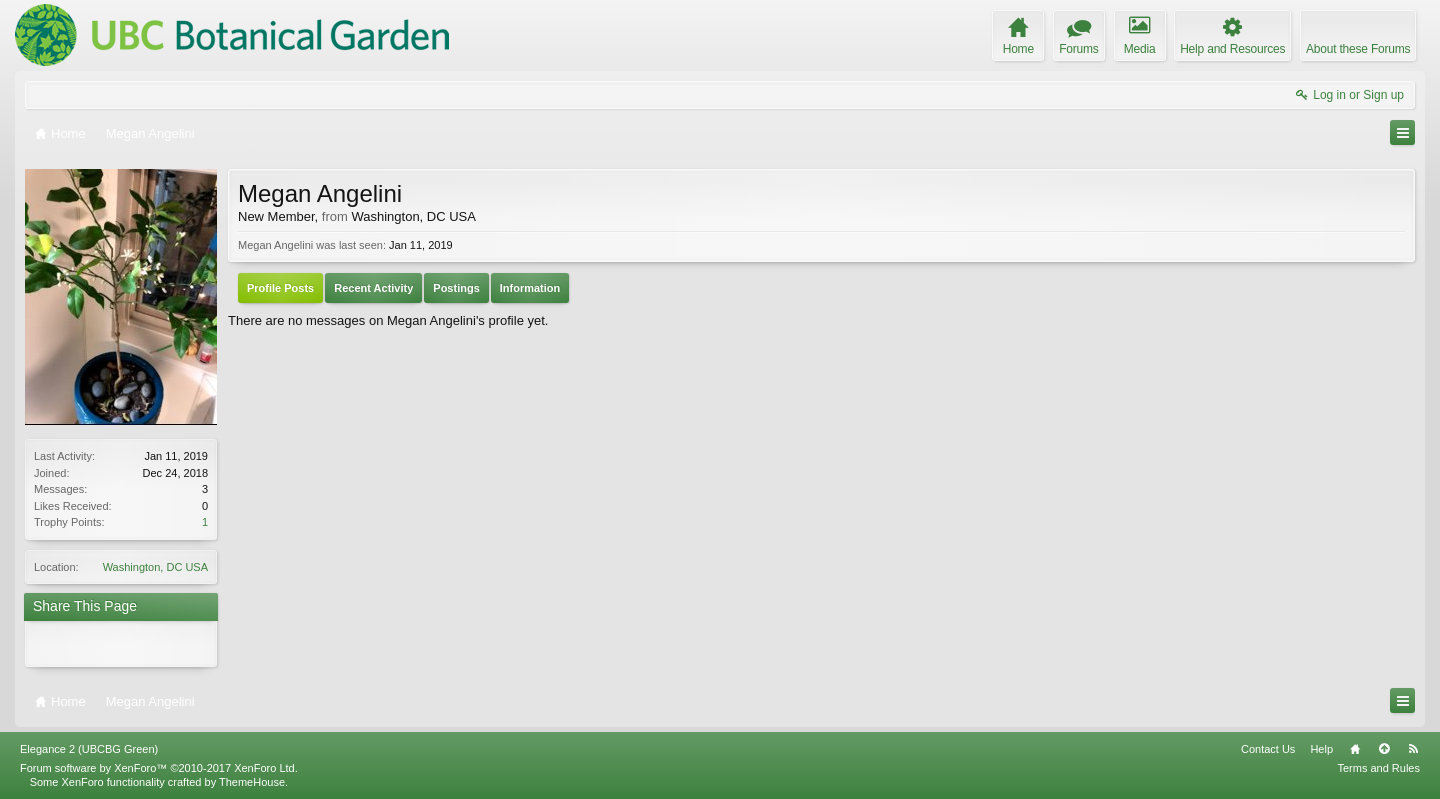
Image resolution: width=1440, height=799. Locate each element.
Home (1355, 749)
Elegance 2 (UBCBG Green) (89, 749)
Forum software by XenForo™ (159, 768)
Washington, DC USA (155, 567)
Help (1321, 749)
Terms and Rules (1378, 768)
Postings (456, 288)
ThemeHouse (252, 782)
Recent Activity (373, 288)
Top (1384, 749)
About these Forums (1358, 49)
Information (530, 288)
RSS (1413, 749)
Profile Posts (280, 288)
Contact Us (1268, 749)
